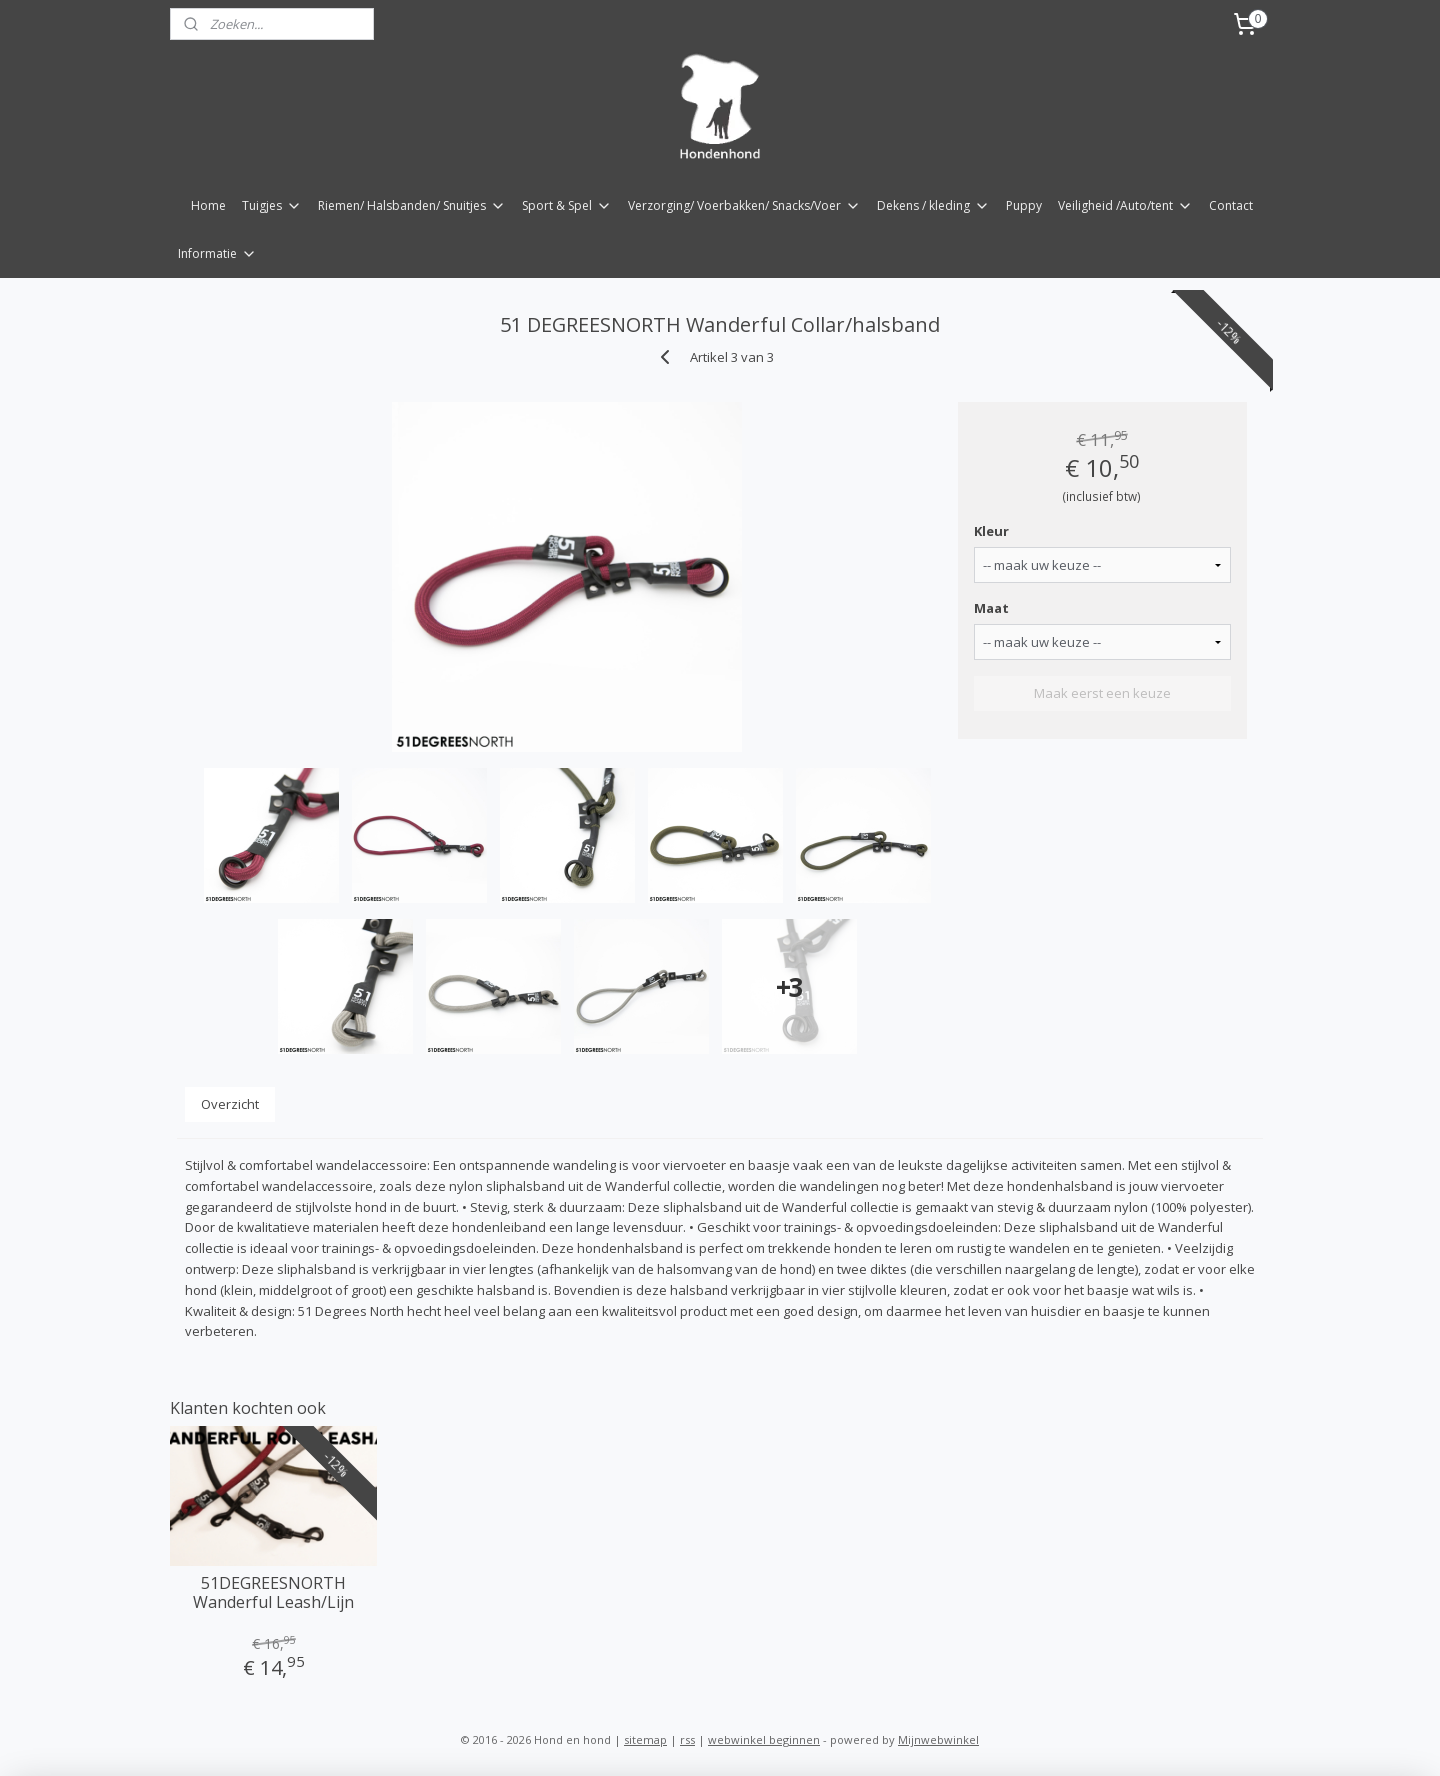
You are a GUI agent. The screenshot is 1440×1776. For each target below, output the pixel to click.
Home (208, 205)
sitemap (645, 1739)
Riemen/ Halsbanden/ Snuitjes (412, 205)
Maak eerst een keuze (1102, 693)
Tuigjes (272, 205)
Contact (1231, 205)
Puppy (1024, 205)
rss (687, 1739)
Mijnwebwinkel (938, 1739)
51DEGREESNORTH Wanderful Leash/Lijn (273, 1593)
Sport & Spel (567, 205)
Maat (991, 608)
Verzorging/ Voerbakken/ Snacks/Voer (744, 205)
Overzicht (230, 1104)
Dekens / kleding (933, 205)
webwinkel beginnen (764, 1739)
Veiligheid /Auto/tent (1125, 205)
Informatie (217, 253)
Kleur (991, 531)
